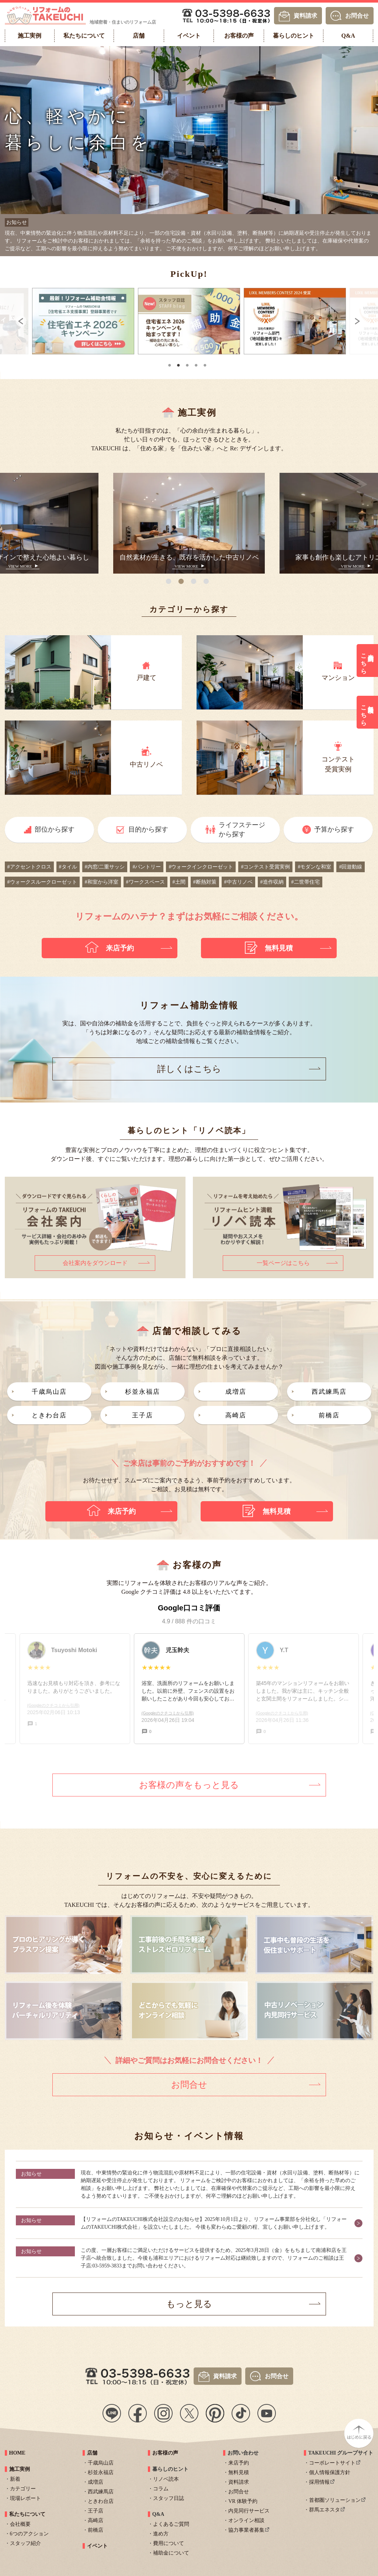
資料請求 (305, 15)
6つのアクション (29, 2531)
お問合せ (357, 15)
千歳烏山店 (49, 1388)
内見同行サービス (249, 2508)
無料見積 (238, 2469)
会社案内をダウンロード (95, 1260)
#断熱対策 (204, 879)
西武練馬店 (329, 1388)
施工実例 (19, 2466)
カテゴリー (23, 2486)
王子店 (142, 1412)
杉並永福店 (142, 1388)
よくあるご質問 (171, 2521)
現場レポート (25, 2495)
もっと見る (189, 2301)
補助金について (171, 2550)
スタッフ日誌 (168, 2495)
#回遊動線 (350, 864)
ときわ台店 (49, 1412)
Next (363, 321)
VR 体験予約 (242, 2498)
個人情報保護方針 (329, 2469)
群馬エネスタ (324, 2507)
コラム (161, 2486)
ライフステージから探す (242, 826)
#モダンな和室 (314, 864)
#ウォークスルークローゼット (42, 879)
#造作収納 (272, 879)
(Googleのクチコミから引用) (168, 1710)
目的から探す (148, 826)
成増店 (235, 1388)
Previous (15, 321)
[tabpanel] (128, 321)
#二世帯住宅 (305, 879)
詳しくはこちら (189, 1066)
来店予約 (238, 2460)
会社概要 (20, 2521)
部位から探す (54, 826)
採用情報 (319, 2479)
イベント (97, 2543)
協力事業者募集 (246, 2527)
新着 (15, 2476)
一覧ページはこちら (283, 1260)
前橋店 (329, 1412)
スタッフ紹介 (25, 2540)
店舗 (92, 2450)
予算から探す (334, 826)
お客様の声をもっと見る (189, 1782)
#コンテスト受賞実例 (265, 864)
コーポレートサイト (332, 2460)
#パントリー (146, 864)
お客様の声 (165, 2450)
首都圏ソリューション (335, 2497)
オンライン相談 (246, 2517)
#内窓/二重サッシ (105, 864)
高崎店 (235, 1412)
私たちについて (27, 2511)
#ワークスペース (145, 879)
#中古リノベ (238, 879)
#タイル (68, 864)
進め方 (161, 2531)
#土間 (179, 879)
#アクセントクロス (29, 864)
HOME (17, 2450)
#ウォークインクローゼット (201, 864)
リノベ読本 (166, 2476)
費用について (168, 2540)
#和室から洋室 (101, 879)
